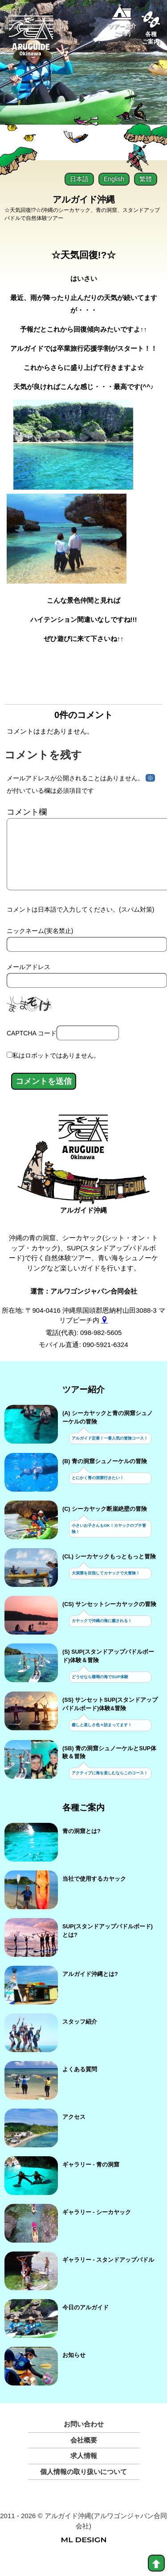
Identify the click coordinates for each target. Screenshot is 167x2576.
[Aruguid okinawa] (31, 39)
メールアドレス (28, 981)
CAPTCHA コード (32, 1047)
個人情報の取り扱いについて (83, 2486)
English (114, 179)
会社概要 (83, 2454)
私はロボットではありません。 (56, 1069)
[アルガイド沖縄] (83, 1155)
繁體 (145, 179)
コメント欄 (27, 811)
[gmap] (104, 1334)
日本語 (79, 179)
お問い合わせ (84, 2438)
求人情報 (83, 2470)
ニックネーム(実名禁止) (40, 945)
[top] (156, 2563)
